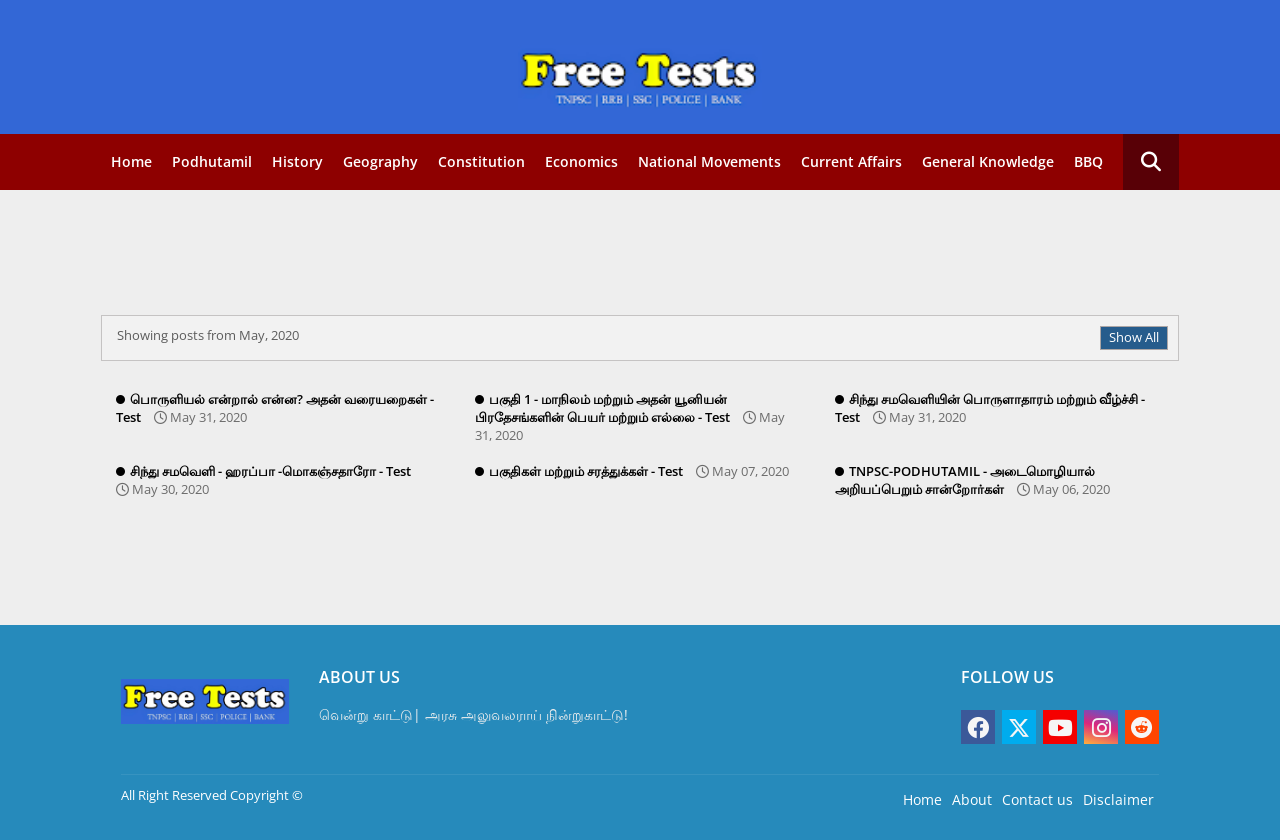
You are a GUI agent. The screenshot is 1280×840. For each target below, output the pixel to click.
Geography (380, 161)
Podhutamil (212, 161)
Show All (1134, 337)
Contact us (1037, 799)
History (297, 161)
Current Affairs (851, 161)
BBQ (1088, 161)
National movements (709, 161)
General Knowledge (988, 161)
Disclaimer (1118, 799)
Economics (581, 161)
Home (131, 161)
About (972, 799)
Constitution (481, 161)
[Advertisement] (601, 255)
